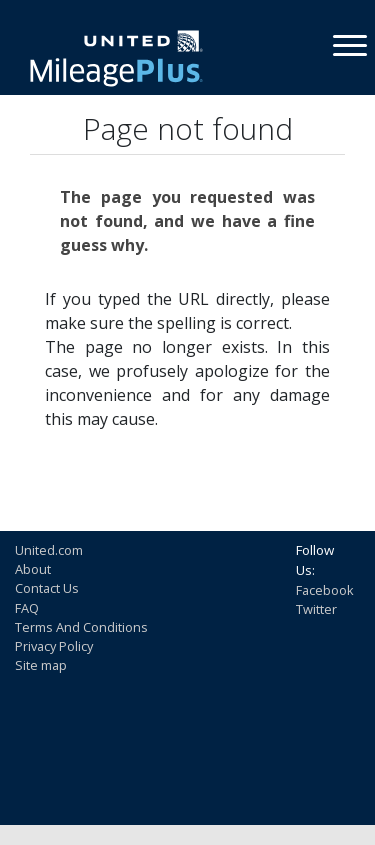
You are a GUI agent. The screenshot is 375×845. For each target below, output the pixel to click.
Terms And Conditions (81, 627)
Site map (41, 665)
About (33, 569)
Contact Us (47, 588)
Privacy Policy (54, 646)
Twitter (316, 609)
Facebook (325, 590)
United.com (49, 550)
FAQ (27, 608)
